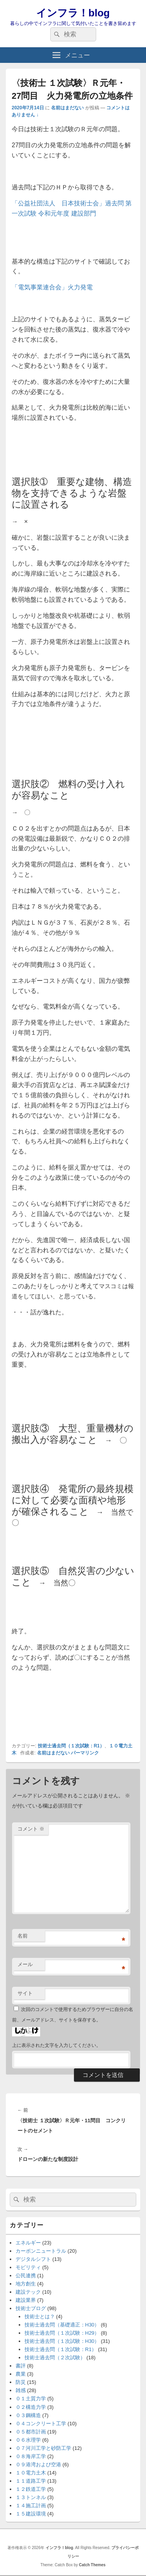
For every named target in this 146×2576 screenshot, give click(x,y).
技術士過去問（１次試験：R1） (71, 1746)
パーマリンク (85, 1753)
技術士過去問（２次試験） (55, 2357)
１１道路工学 (31, 2481)
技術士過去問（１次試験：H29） (62, 2333)
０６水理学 (28, 2440)
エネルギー (28, 2243)
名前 (23, 1936)
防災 (21, 2382)
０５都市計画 (31, 2432)
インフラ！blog (73, 13)
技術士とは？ (40, 2316)
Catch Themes (92, 2565)
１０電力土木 (31, 2473)
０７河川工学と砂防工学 (43, 2448)
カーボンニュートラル (41, 2251)
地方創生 (26, 2284)
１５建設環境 (31, 2514)
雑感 (21, 2390)
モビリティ (28, 2267)
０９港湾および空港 (38, 2464)
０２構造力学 (31, 2407)
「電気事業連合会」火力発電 (52, 287)
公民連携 (26, 2275)
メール (25, 1964)
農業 (21, 2374)
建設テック (28, 2292)
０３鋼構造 (28, 2415)
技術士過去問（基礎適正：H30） (62, 2325)
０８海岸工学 (31, 2456)
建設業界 (26, 2300)
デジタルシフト (33, 2259)
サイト (25, 1993)
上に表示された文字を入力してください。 (56, 2045)
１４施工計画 (31, 2505)
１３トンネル (31, 2497)
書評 (21, 2366)
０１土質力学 (31, 2398)
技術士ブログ (31, 2308)
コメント (31, 1829)
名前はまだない (67, 108)
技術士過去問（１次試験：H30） (62, 2341)
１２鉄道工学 (31, 2489)
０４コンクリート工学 (41, 2423)
